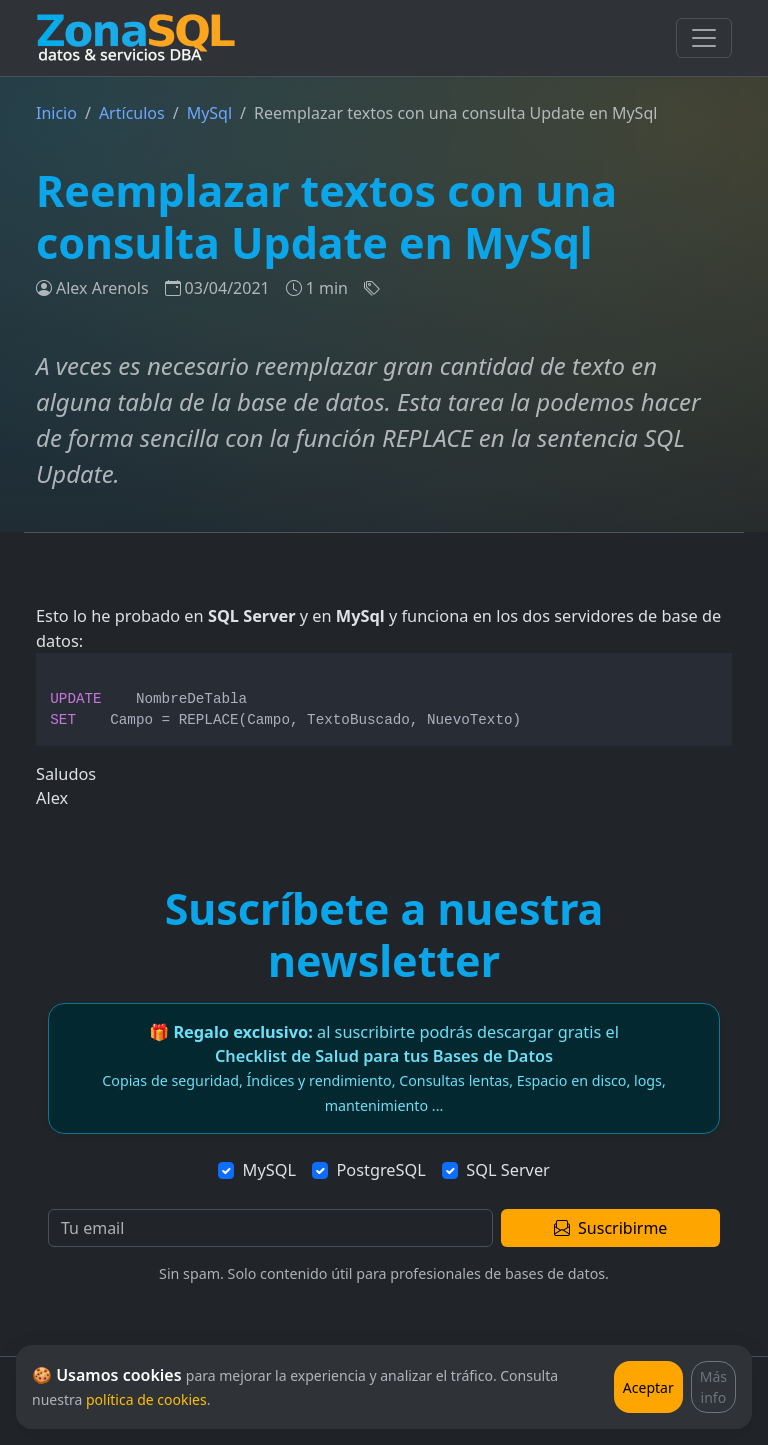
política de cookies (146, 1399)
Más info (713, 1387)
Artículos (132, 113)
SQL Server (508, 1170)
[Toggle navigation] (704, 38)
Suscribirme (610, 1228)
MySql (209, 113)
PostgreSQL (380, 1170)
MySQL (269, 1170)
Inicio (56, 113)
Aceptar (648, 1387)
